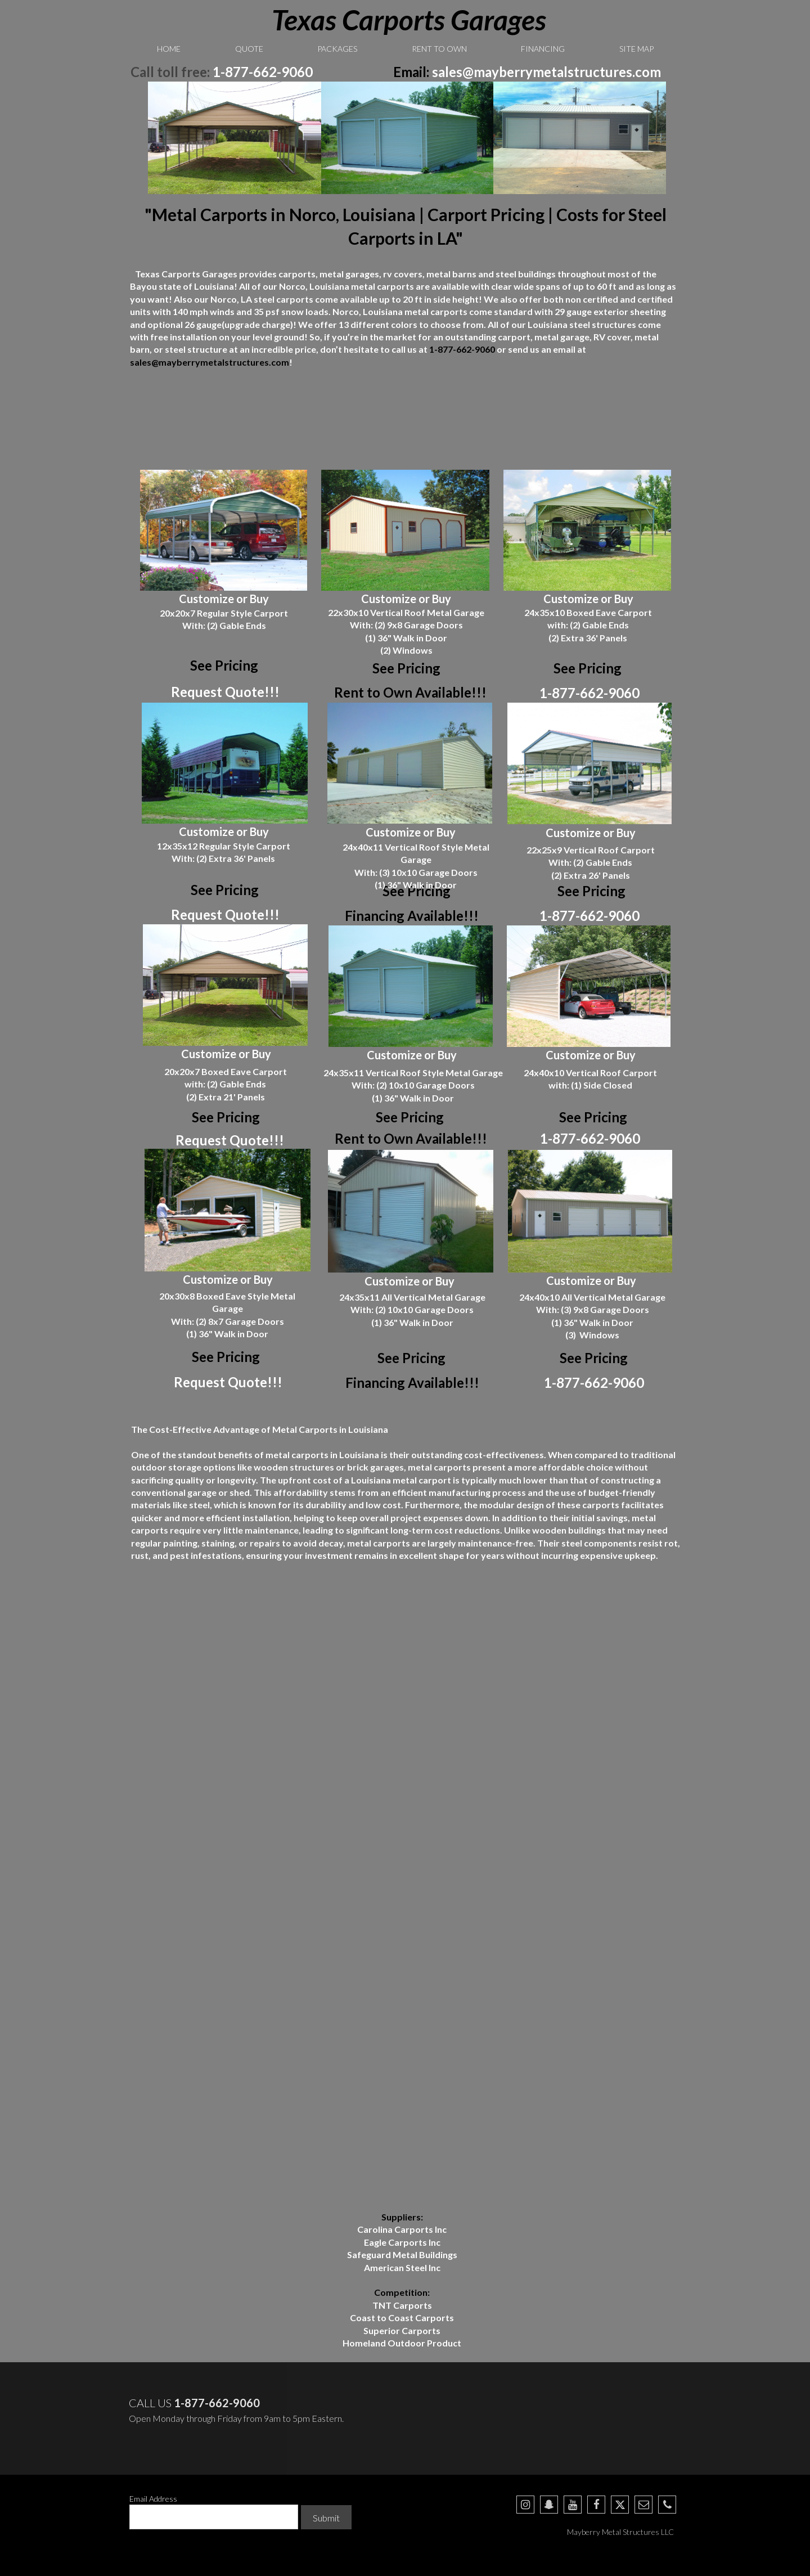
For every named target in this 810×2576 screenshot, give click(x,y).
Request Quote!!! (225, 692)
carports (395, 286)
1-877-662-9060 (263, 72)
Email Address (153, 2498)
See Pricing (406, 668)
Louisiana (383, 311)
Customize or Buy (224, 598)
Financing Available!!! (412, 915)
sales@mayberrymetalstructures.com (546, 72)
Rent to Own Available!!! (410, 692)
